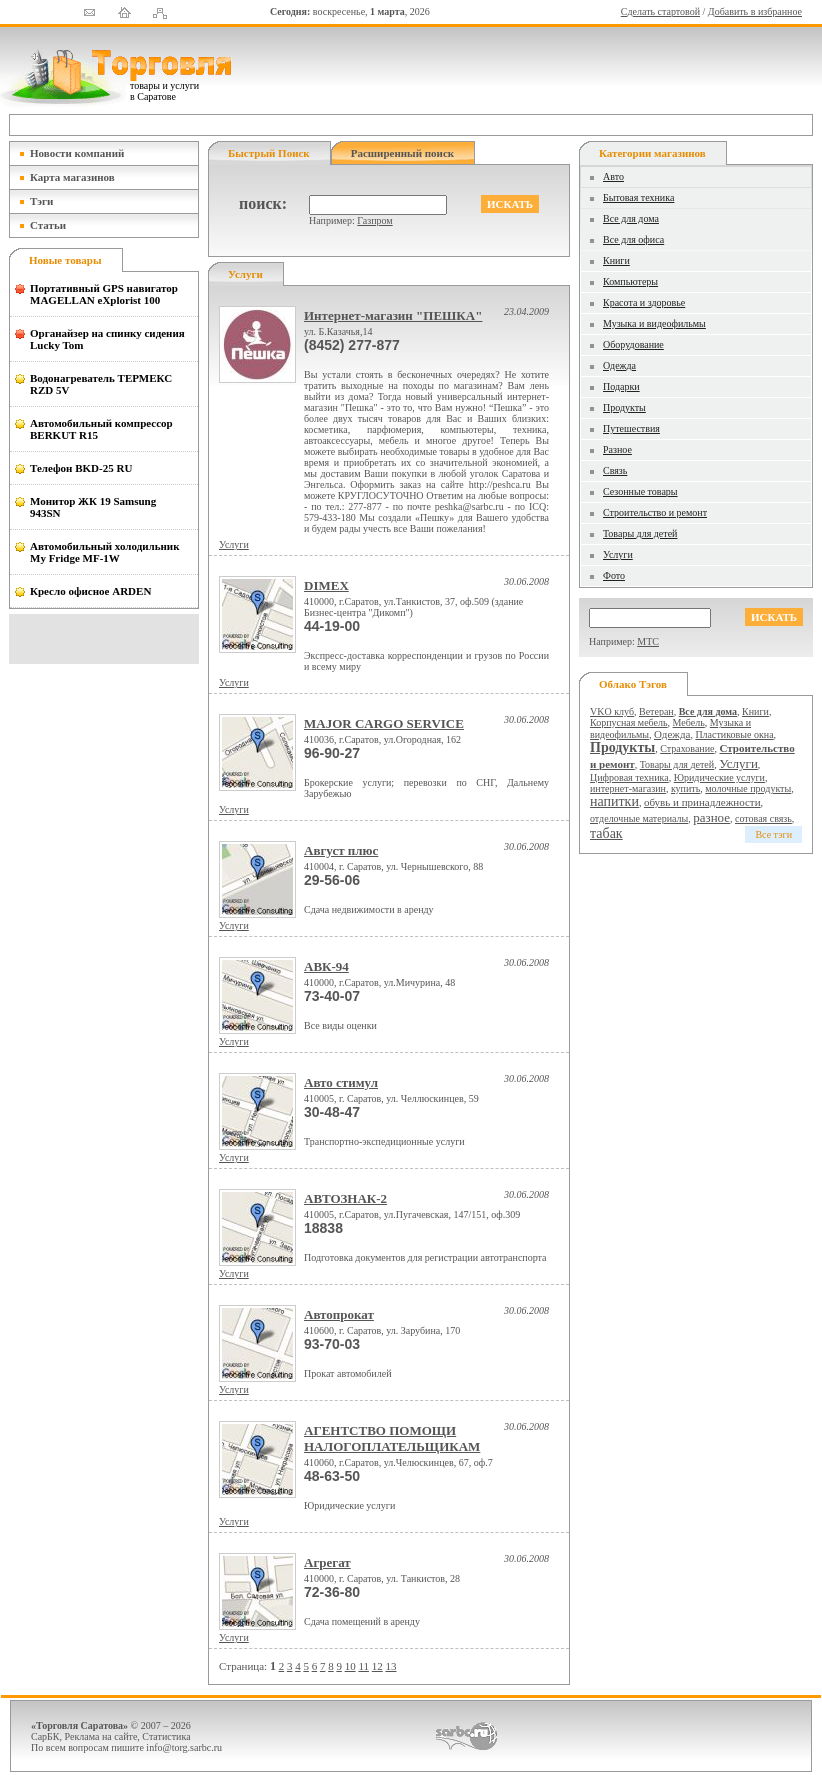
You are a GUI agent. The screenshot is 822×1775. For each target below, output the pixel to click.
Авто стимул (341, 1082)
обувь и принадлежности (702, 802)
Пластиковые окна (734, 734)
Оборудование (633, 344)
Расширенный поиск (402, 153)
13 (390, 1666)
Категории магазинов (652, 153)
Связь (615, 470)
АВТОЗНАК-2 (345, 1198)
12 (377, 1666)
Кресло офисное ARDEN (90, 591)
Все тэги (773, 834)
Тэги (41, 201)
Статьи (48, 225)
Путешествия (631, 428)
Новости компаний (77, 153)
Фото (614, 575)
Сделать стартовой (660, 11)
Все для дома (631, 218)
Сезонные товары (640, 491)
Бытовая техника (638, 197)
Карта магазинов (72, 177)
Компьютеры (630, 281)
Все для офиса (633, 239)
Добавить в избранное (755, 11)
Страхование (687, 748)
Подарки (621, 386)
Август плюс (341, 850)
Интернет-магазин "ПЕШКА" (393, 315)
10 (350, 1666)
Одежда (619, 365)
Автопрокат (339, 1314)
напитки (614, 801)
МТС (648, 641)
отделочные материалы (639, 818)
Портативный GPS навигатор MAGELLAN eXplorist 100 (104, 294)
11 (363, 1666)
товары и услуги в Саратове (164, 91)
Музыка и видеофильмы (654, 323)
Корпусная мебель (629, 722)
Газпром (374, 220)
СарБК (45, 1736)
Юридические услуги (719, 777)
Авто (613, 176)
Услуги (234, 544)
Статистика (166, 1736)
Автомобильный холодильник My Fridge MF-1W (105, 552)
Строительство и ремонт (655, 512)
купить (685, 788)
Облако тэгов (633, 684)
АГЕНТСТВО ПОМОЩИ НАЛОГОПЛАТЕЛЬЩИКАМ (392, 1438)
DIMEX (326, 585)
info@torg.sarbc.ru (184, 1747)
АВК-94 (326, 966)
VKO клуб (612, 711)
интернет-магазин (628, 788)
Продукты (624, 407)
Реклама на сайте (101, 1736)
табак (606, 833)
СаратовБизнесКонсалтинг (466, 1736)
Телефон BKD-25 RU (81, 468)
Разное (617, 449)
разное (711, 817)
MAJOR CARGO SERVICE (384, 723)
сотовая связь (763, 818)
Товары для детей (640, 533)
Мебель (689, 722)
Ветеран (656, 711)
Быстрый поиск (269, 153)
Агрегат (327, 1562)
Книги (616, 260)
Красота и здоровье (644, 302)
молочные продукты (748, 788)
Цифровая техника (629, 777)
